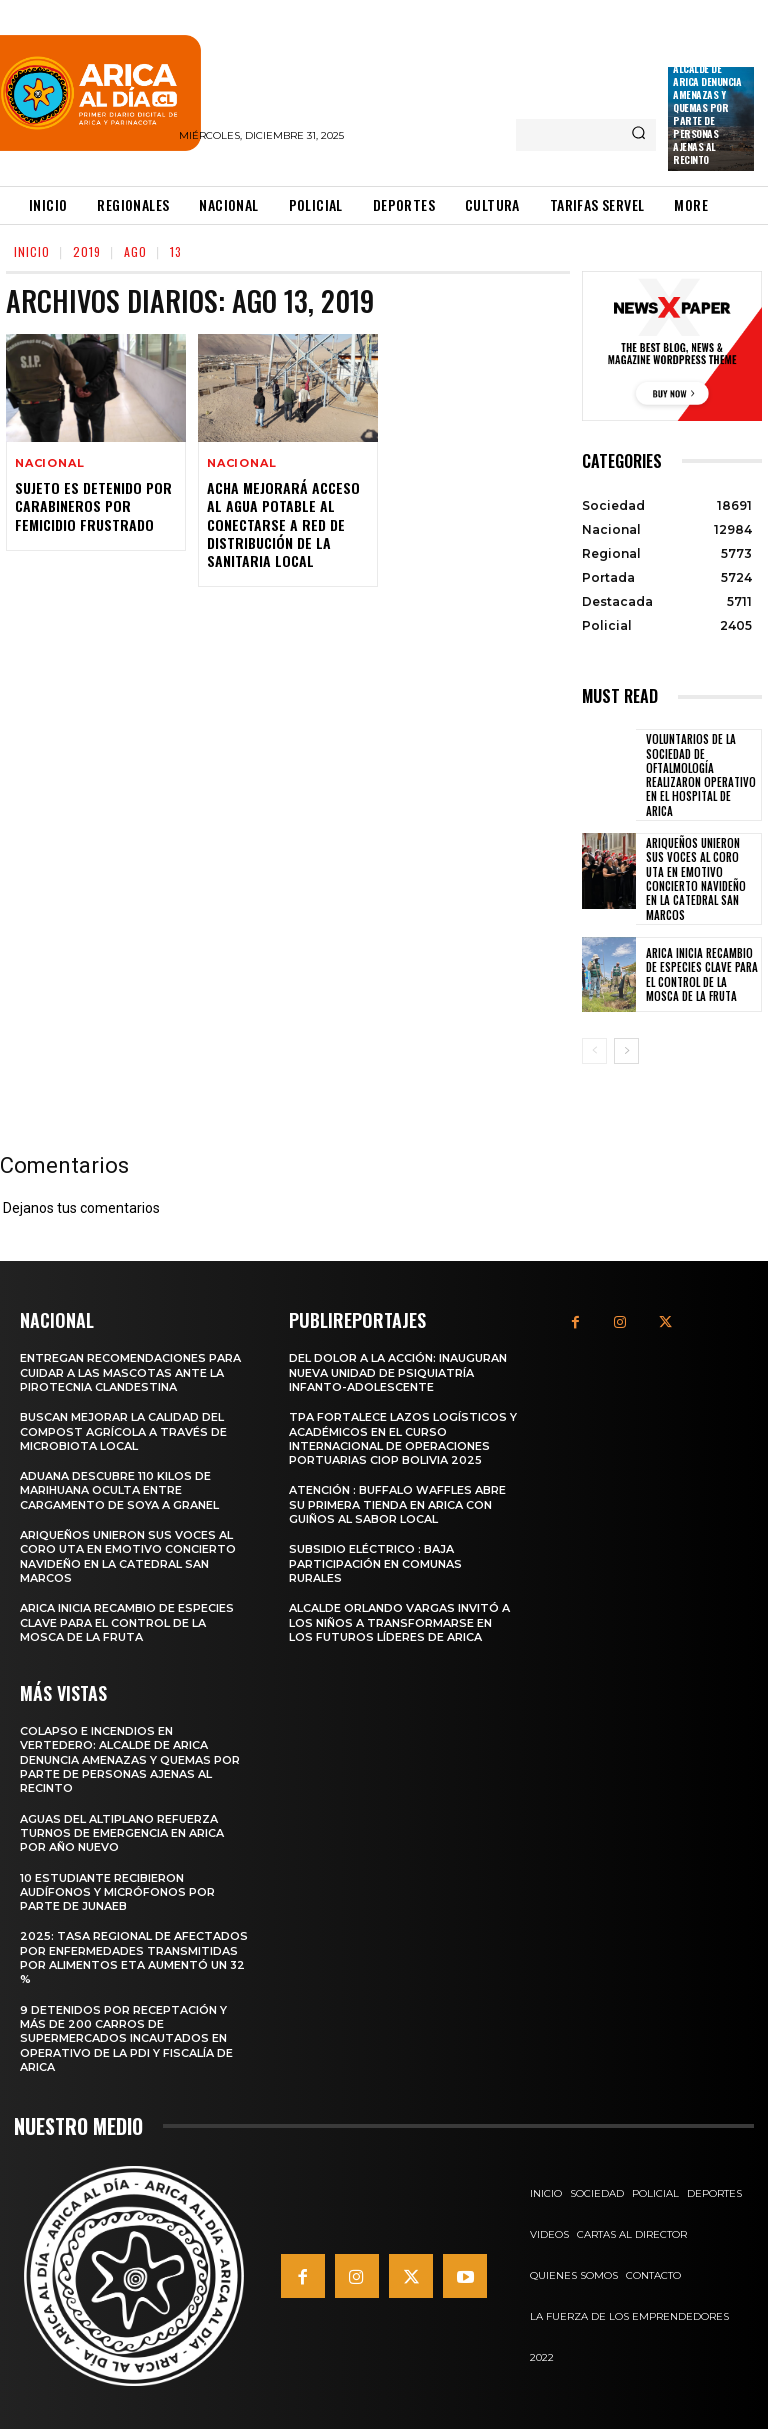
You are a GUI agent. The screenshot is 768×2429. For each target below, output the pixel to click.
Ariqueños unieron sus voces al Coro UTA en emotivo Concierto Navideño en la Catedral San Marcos (696, 878)
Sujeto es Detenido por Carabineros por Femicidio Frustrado (93, 505)
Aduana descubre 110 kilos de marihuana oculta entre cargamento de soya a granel (119, 1490)
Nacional (49, 463)
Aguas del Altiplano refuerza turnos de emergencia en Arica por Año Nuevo (122, 1833)
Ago (135, 251)
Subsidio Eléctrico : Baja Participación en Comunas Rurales (375, 1563)
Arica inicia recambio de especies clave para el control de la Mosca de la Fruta (702, 974)
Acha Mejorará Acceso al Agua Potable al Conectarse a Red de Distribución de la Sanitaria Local (283, 524)
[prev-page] (594, 1051)
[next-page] (626, 1051)
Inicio (32, 251)
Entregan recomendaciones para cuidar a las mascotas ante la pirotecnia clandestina (130, 1372)
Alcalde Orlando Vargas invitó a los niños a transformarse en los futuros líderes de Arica (399, 1622)
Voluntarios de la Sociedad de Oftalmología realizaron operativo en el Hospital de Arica (701, 774)
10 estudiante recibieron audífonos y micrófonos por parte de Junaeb (117, 1892)
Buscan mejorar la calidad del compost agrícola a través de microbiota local (123, 1431)
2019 (87, 251)
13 (176, 251)
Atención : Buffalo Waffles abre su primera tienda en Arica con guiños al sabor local (397, 1504)
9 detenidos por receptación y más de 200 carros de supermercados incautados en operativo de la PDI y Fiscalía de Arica (126, 2038)
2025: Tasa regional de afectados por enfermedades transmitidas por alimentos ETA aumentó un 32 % (134, 1957)
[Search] (638, 135)
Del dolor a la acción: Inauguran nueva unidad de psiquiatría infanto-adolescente (398, 1372)
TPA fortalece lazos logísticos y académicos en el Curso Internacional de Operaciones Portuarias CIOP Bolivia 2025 (403, 1438)
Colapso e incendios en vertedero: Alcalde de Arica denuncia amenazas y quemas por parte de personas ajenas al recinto (707, 94)
